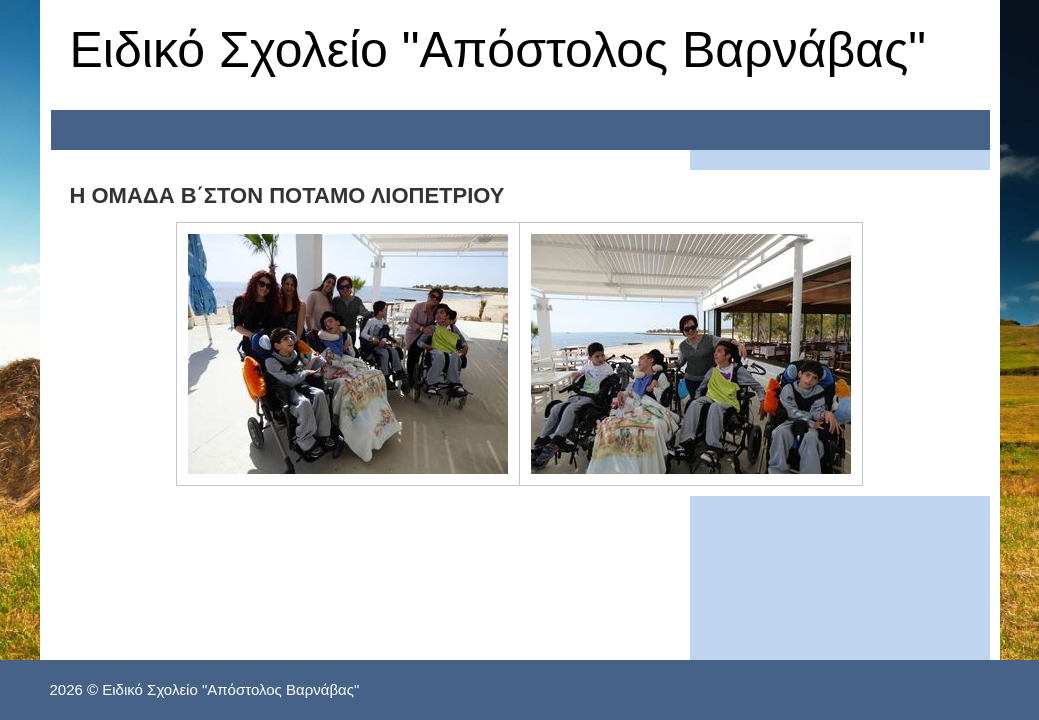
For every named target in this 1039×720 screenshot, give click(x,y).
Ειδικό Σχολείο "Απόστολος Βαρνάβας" (498, 50)
